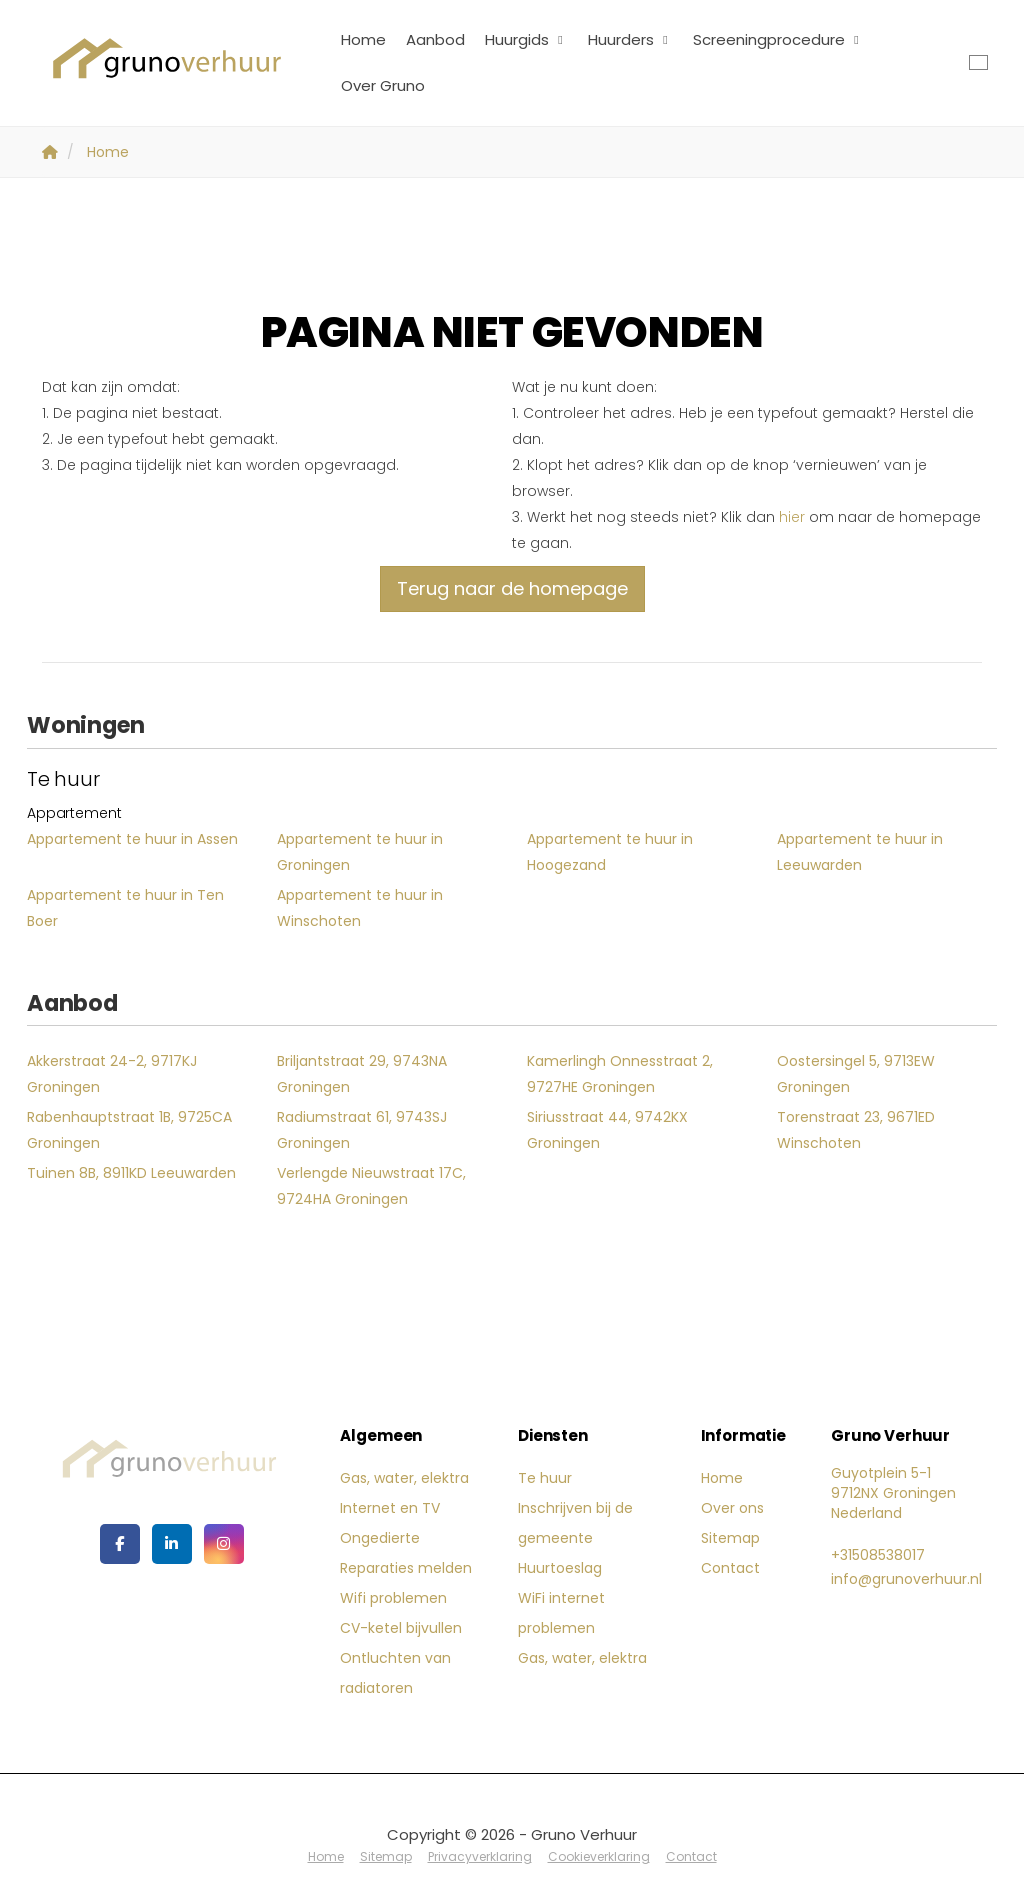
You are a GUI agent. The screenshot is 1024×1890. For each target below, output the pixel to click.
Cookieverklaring (599, 1856)
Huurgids (526, 39)
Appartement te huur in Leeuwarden (860, 852)
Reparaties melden (406, 1568)
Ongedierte (380, 1538)
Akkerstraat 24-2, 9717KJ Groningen (112, 1074)
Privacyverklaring (480, 1856)
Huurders (630, 39)
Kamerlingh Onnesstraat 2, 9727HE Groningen (620, 1074)
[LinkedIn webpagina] (172, 1544)
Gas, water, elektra (404, 1478)
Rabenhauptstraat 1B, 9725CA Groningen (129, 1130)
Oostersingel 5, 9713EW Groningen (856, 1074)
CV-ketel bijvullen (401, 1628)
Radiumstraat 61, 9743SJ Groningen (362, 1130)
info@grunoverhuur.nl (906, 1579)
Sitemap (730, 1538)
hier (792, 517)
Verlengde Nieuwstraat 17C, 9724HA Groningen (371, 1186)
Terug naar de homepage (512, 588)
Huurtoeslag (560, 1568)
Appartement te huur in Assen (132, 839)
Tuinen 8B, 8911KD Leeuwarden (131, 1173)
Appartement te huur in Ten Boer (125, 908)
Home (363, 39)
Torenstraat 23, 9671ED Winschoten (856, 1130)
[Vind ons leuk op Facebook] (120, 1544)
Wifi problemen (393, 1598)
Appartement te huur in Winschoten (360, 908)
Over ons (732, 1508)
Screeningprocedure (778, 39)
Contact (730, 1568)
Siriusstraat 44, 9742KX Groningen (607, 1130)
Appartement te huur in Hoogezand (610, 852)
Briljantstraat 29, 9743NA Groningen (362, 1074)
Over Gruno (383, 85)
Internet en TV (390, 1508)
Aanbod (435, 39)
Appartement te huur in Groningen (360, 852)
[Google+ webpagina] (224, 1544)
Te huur (545, 1478)
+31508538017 (878, 1555)
